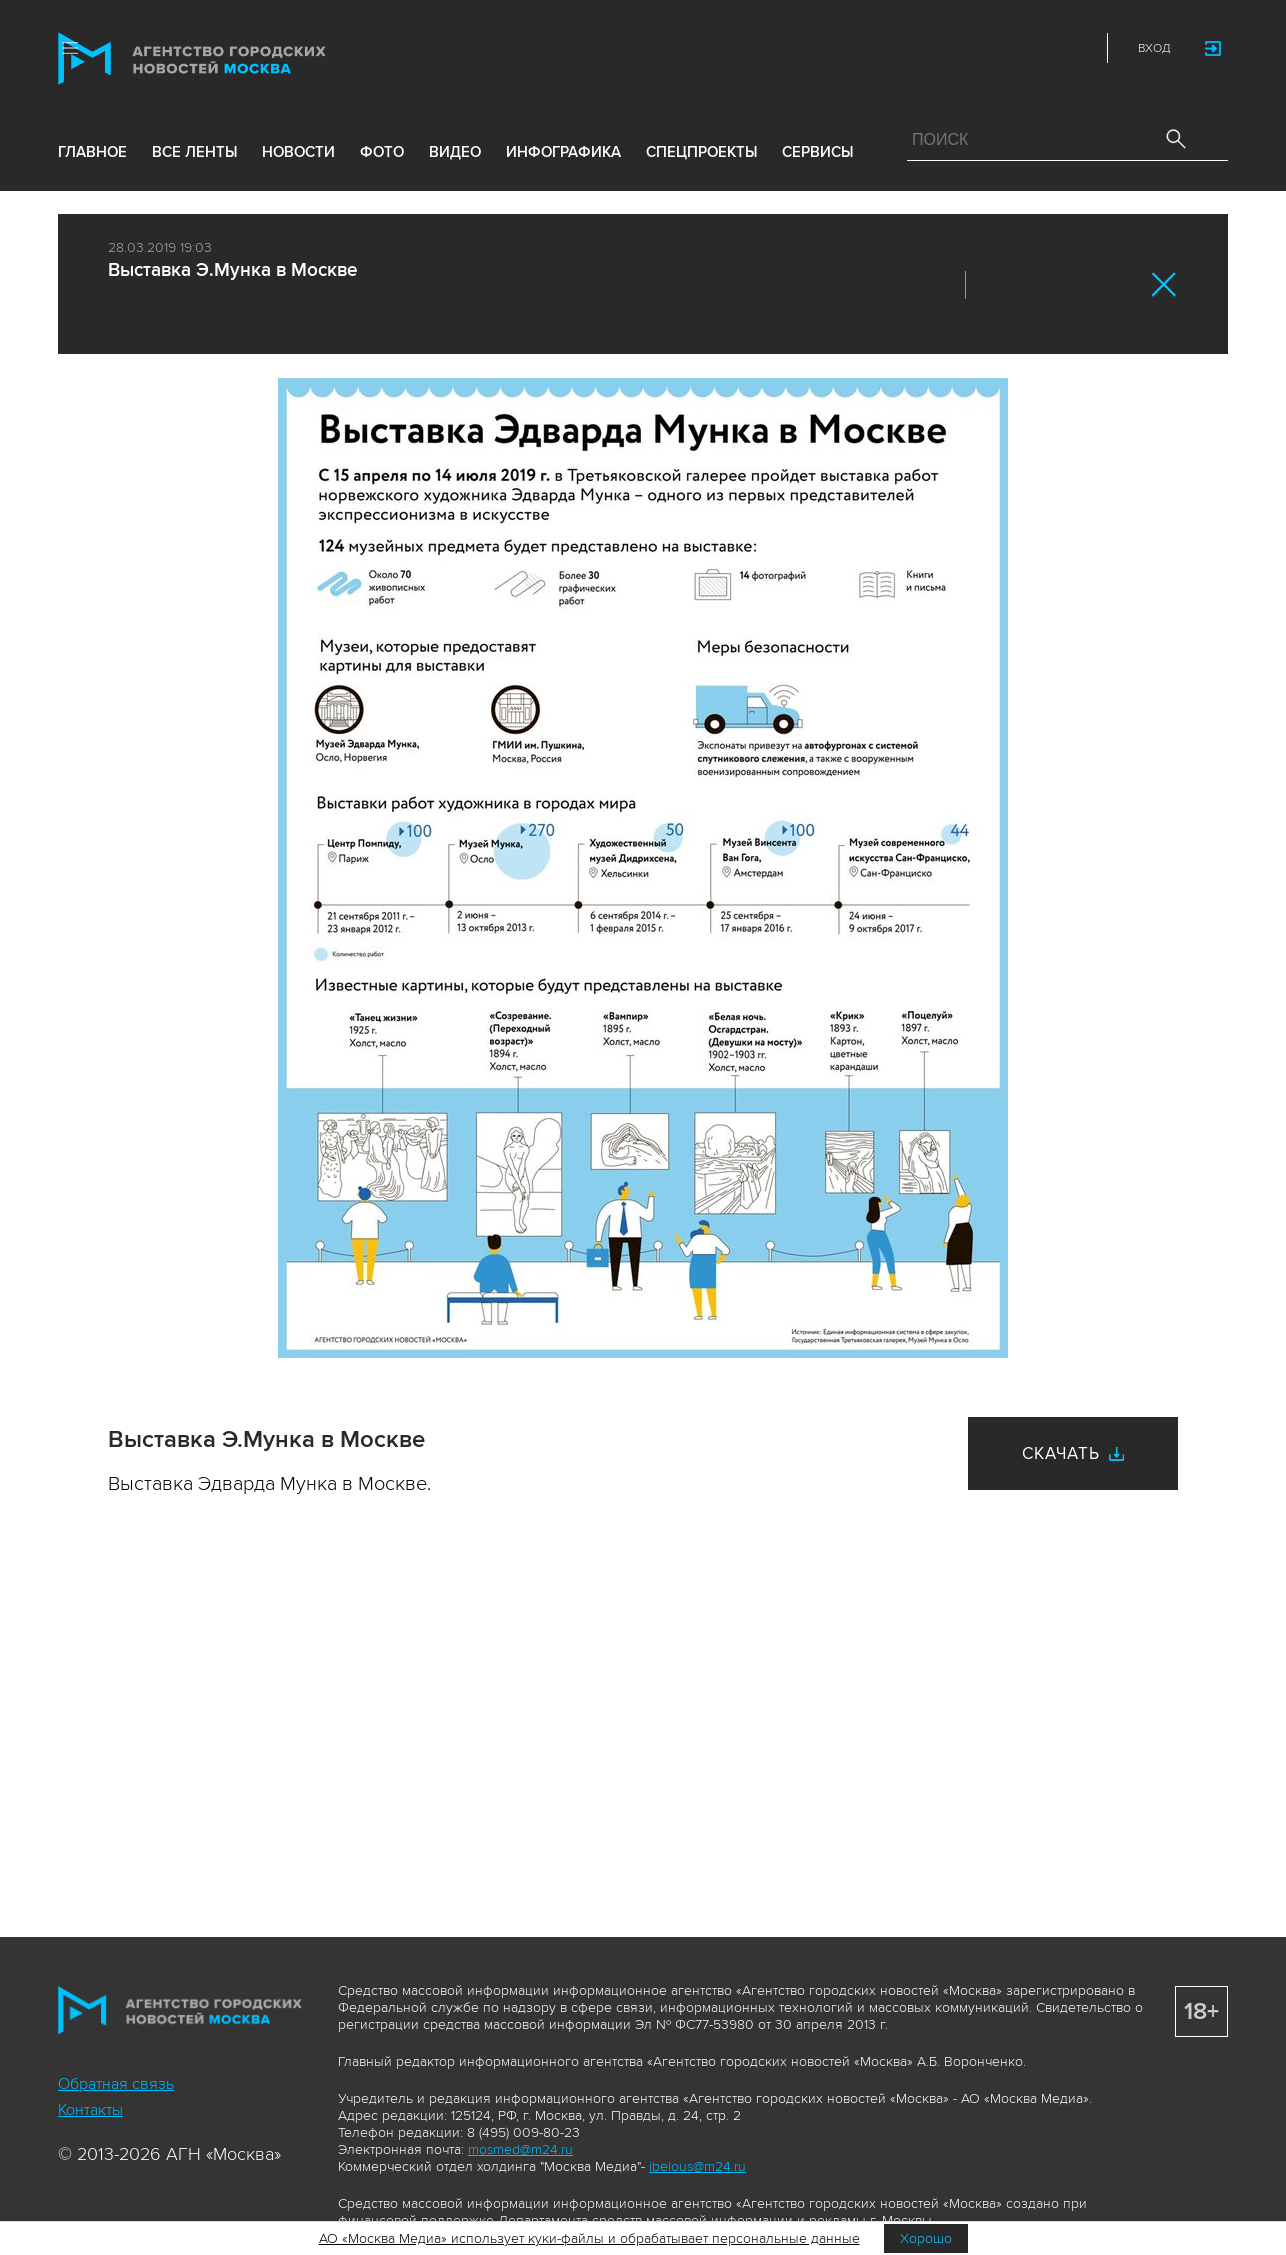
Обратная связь (116, 2084)
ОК (1036, 285)
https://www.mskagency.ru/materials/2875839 (1120, 285)
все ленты (194, 152)
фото (382, 152)
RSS (1075, 48)
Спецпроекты (701, 152)
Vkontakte (987, 48)
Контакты (90, 2110)
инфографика (563, 152)
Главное (92, 152)
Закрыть (1164, 284)
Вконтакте (994, 285)
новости (298, 152)
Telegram (1031, 48)
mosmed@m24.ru (520, 2149)
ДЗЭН (943, 48)
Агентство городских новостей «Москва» (230, 58)
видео (455, 152)
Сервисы (817, 152)
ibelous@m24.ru (697, 2166)
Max (899, 48)
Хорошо (926, 2238)
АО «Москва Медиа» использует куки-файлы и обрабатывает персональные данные (589, 2238)
